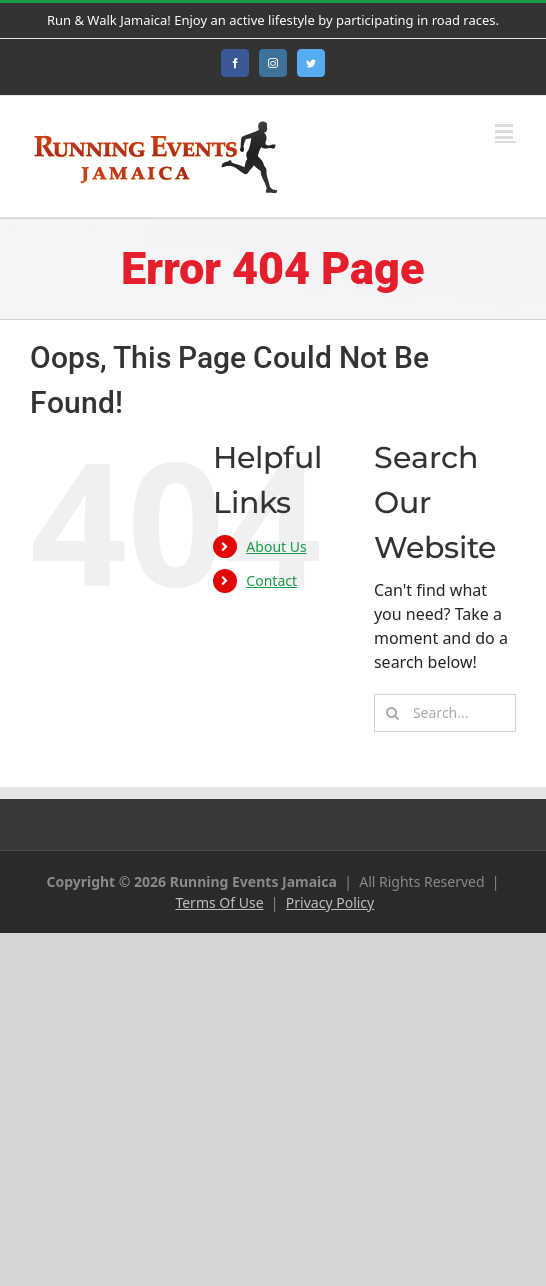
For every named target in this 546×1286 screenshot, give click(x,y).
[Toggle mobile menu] (505, 131)
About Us (276, 546)
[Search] (393, 713)
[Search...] (445, 713)
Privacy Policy (330, 902)
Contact (271, 580)
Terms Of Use (219, 902)
